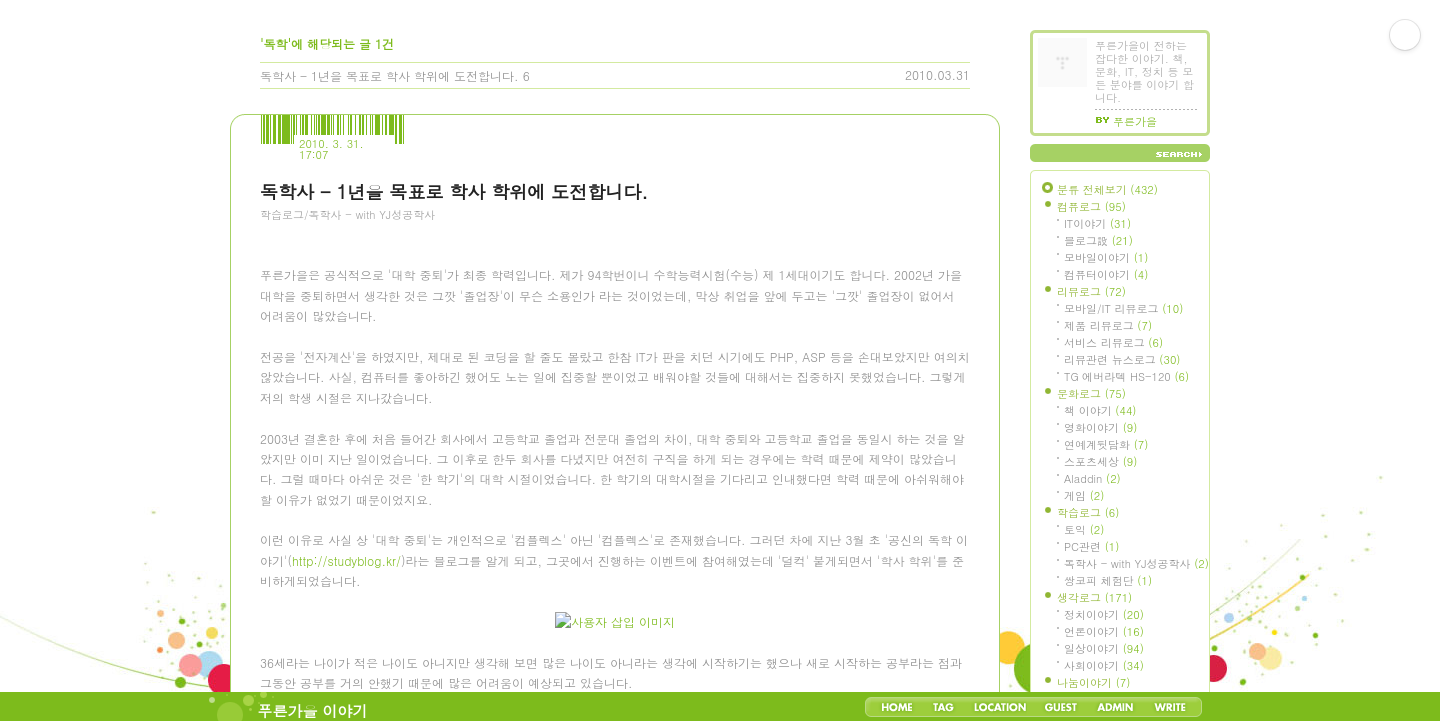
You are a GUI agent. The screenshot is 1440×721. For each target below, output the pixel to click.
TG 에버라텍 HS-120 (1126, 376)
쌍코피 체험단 (1108, 580)
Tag (943, 707)
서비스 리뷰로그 (1113, 342)
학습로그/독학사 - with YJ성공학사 (347, 214)
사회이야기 (1104, 665)
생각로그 (1094, 597)
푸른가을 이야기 (313, 710)
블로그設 (1098, 240)
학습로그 (1088, 512)
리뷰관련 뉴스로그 (1122, 359)
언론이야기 (1104, 631)
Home (897, 707)
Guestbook (1060, 707)
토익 (1084, 529)
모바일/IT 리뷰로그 (1123, 308)
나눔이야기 (1093, 682)
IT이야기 (1097, 223)
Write (1170, 707)
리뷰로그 (1091, 291)
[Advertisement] (410, 345)
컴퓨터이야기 (1106, 274)
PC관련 (1091, 546)
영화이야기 (1100, 427)
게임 (1084, 495)
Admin (1115, 707)
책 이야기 (1100, 410)
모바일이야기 (1106, 257)
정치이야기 (1104, 614)
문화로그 (1091, 393)
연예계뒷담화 (1106, 444)
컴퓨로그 (1091, 206)
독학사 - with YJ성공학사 (1136, 563)
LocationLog (999, 707)
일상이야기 (1104, 648)
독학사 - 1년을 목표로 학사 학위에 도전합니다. (389, 75)
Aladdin (1092, 478)
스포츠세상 (1100, 461)
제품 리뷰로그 (1108, 325)
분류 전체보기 (1107, 189)
